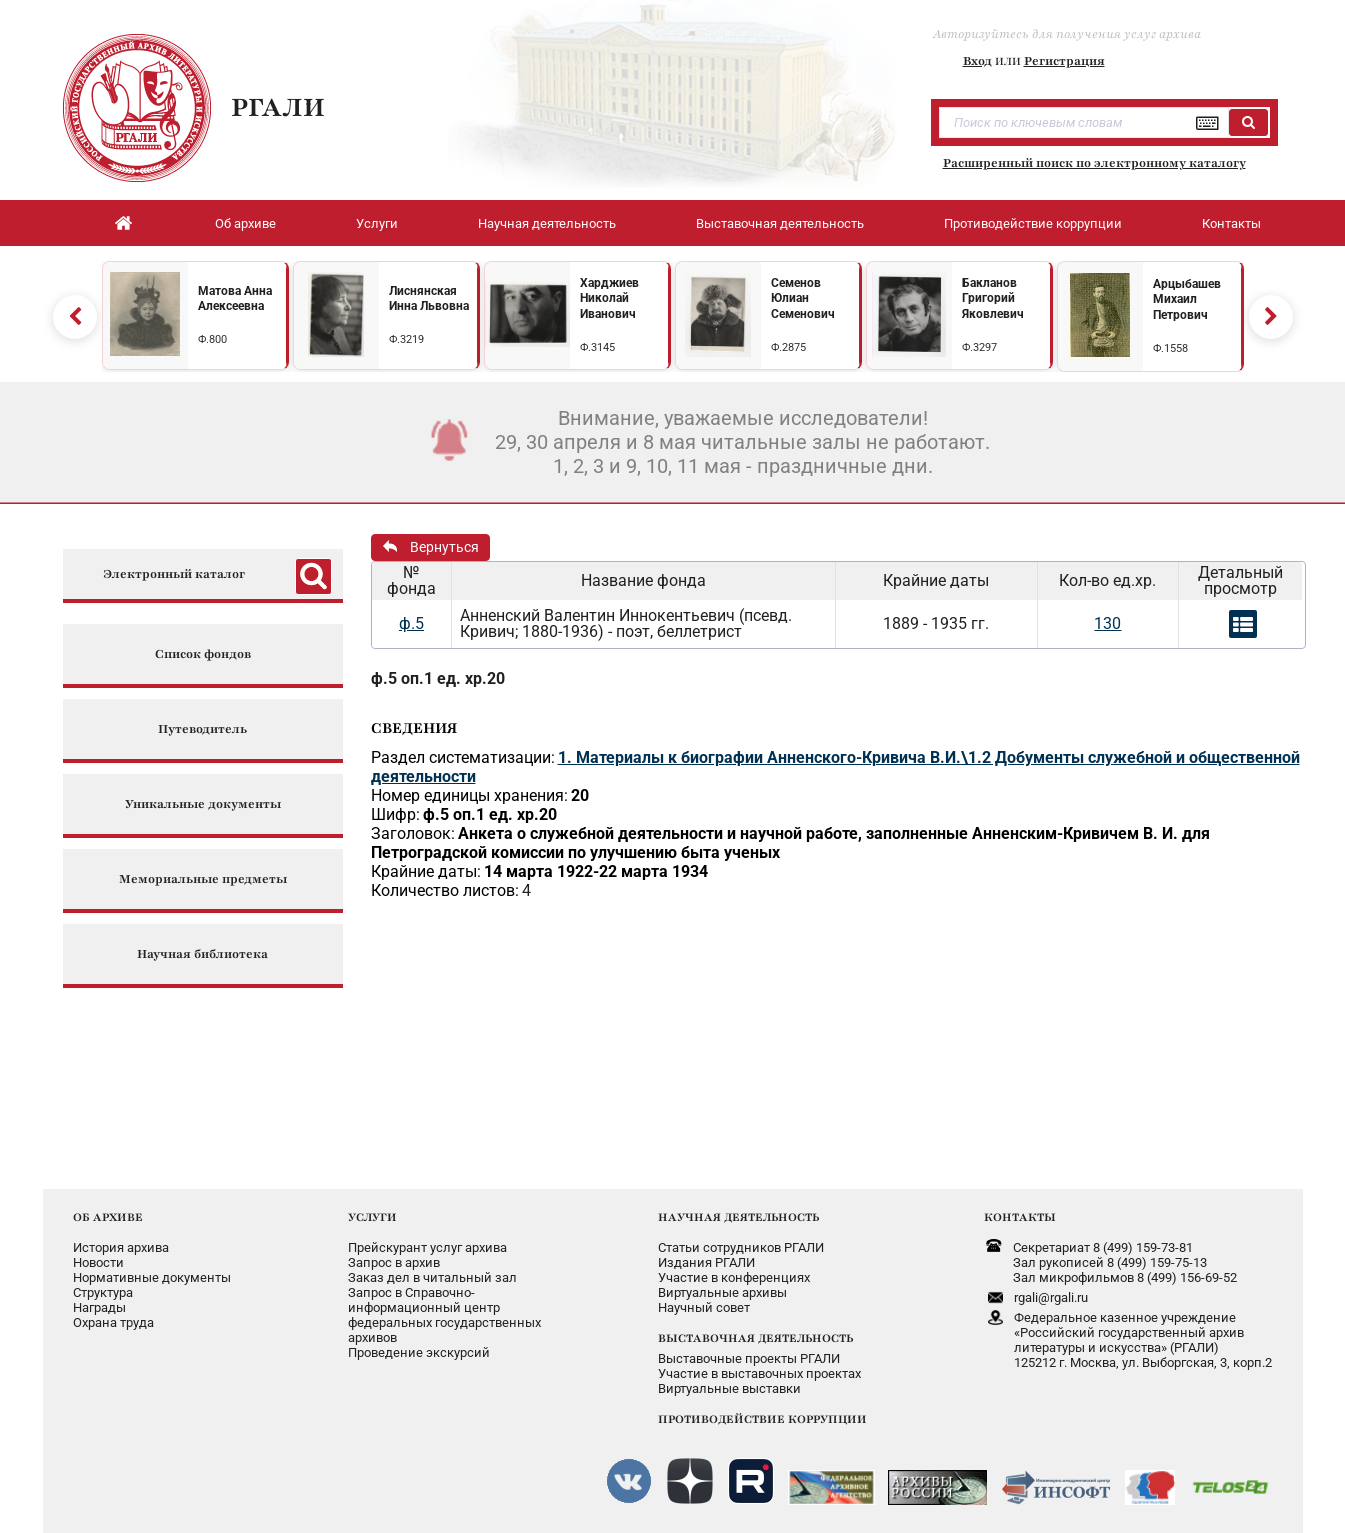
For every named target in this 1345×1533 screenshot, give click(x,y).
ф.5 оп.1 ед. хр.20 (438, 678)
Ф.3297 (979, 347)
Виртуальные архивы (722, 1292)
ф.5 (411, 623)
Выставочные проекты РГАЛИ (749, 1358)
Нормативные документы (152, 1277)
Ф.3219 (406, 339)
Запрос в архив (394, 1262)
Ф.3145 (597, 347)
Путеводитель (202, 729)
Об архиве (245, 223)
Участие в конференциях (734, 1277)
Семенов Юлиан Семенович (803, 298)
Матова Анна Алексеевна (235, 299)
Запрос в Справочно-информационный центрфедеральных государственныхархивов (444, 1315)
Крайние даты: (426, 871)
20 (580, 795)
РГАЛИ (278, 107)
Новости (98, 1262)
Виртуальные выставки (729, 1388)
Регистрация (1064, 61)
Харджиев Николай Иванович (609, 298)
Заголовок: (413, 833)
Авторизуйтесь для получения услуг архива (1067, 34)
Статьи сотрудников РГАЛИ (741, 1247)
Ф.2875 (788, 347)
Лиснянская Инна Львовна (429, 299)
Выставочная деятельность (780, 223)
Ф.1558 (1170, 348)
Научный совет (704, 1307)
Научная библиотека (202, 954)
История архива (121, 1247)
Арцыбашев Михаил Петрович (1187, 299)
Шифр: (395, 814)
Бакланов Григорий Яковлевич (993, 298)
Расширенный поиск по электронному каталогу (1094, 163)
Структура (103, 1292)
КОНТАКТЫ (1020, 1217)
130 (1107, 623)
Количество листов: (445, 890)
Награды (99, 1307)
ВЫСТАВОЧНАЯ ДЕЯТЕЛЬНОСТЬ (755, 1338)
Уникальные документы (203, 804)
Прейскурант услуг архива (427, 1247)
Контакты (1231, 223)
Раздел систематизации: (463, 757)
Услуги (377, 223)
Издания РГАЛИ (706, 1262)
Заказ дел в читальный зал (432, 1277)
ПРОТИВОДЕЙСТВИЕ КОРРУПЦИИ (762, 1419)
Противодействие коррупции (1033, 223)
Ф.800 (212, 339)
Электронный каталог (174, 574)
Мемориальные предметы (203, 879)
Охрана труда (113, 1322)
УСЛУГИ (372, 1217)
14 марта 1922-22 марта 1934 (596, 871)
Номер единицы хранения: (469, 795)
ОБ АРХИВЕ (108, 1217)
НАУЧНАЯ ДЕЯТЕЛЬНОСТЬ (738, 1217)
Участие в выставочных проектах (759, 1373)
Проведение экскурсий (419, 1352)
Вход (977, 61)
